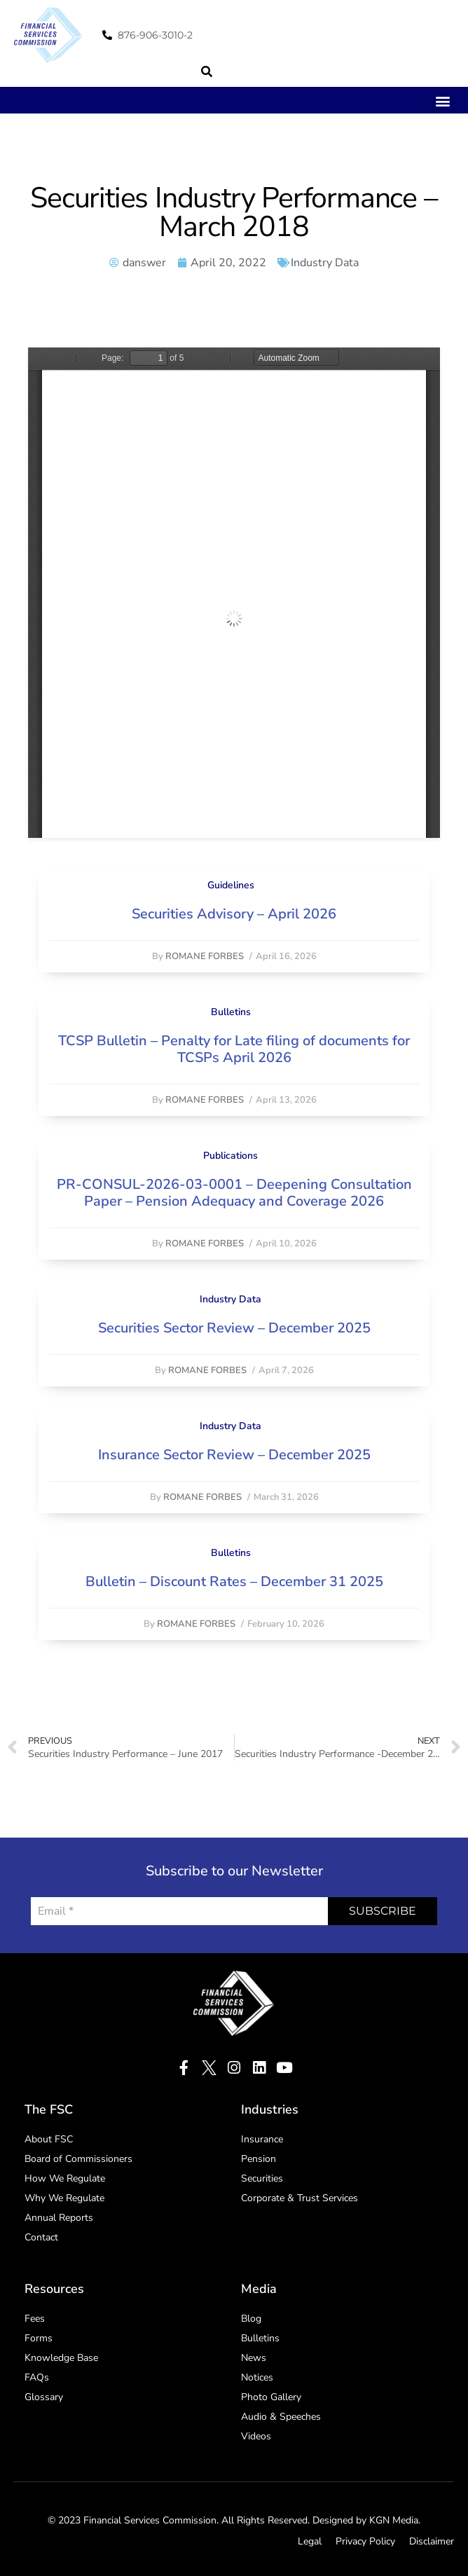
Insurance (262, 2139)
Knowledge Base (61, 2357)
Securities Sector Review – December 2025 (234, 1327)
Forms (39, 2338)
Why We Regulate (64, 2198)
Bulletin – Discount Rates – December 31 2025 (234, 1581)
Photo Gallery (271, 2397)
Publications (230, 1155)
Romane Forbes (204, 956)
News (253, 2357)
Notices (257, 2377)
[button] (206, 71)
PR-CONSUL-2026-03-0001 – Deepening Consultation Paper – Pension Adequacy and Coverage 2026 (234, 1193)
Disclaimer (431, 2541)
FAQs (37, 2377)
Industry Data (325, 262)
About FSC (49, 2139)
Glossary (44, 2397)
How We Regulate (65, 2178)
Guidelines (230, 885)
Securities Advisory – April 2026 (234, 913)
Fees (35, 2318)
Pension (258, 2158)
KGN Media (393, 2520)
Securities (262, 2178)
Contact (41, 2237)
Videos (256, 2436)
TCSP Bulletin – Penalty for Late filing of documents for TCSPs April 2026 (234, 1049)
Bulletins (231, 1012)
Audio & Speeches (281, 2416)
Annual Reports (59, 2217)
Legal (310, 2541)
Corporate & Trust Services (299, 2198)
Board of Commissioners (78, 2158)
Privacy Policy (365, 2541)
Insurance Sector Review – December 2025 (234, 1454)
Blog (251, 2318)
